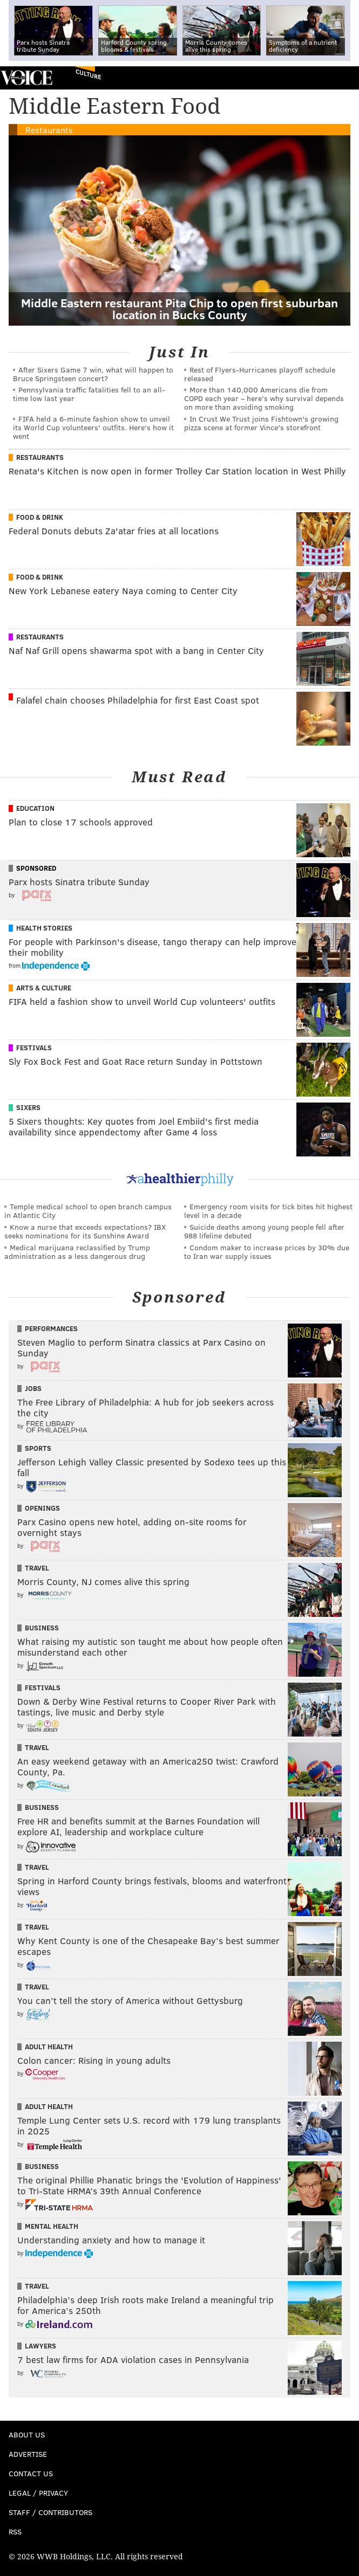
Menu (341, 78)
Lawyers (40, 2346)
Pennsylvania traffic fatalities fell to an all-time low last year (89, 393)
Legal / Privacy (38, 2493)
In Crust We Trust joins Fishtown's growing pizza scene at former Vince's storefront (261, 423)
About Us (27, 2434)
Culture (88, 74)
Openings (42, 1508)
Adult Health (49, 2046)
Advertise (28, 2454)
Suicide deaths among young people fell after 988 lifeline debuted (264, 1231)
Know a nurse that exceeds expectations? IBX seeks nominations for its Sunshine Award (85, 1231)
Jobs (33, 1388)
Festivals (34, 1047)
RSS (15, 2531)
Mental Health (51, 2226)
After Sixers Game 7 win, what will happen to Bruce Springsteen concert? (93, 373)
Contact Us (31, 2473)
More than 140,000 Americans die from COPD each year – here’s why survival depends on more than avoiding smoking (264, 398)
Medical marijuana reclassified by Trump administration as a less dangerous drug (77, 1251)
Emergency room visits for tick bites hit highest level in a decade (268, 1210)
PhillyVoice (26, 77)
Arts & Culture (43, 988)
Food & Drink (39, 517)
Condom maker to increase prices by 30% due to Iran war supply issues (266, 1251)
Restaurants (49, 129)
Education (35, 808)
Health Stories (44, 928)
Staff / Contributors (50, 2512)
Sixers (28, 1107)
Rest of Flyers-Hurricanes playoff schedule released (259, 373)
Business (42, 1628)
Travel (37, 1568)
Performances (51, 1328)
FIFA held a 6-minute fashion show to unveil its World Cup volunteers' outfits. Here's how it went (93, 427)
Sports (38, 1448)
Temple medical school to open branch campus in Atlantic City (88, 1210)
